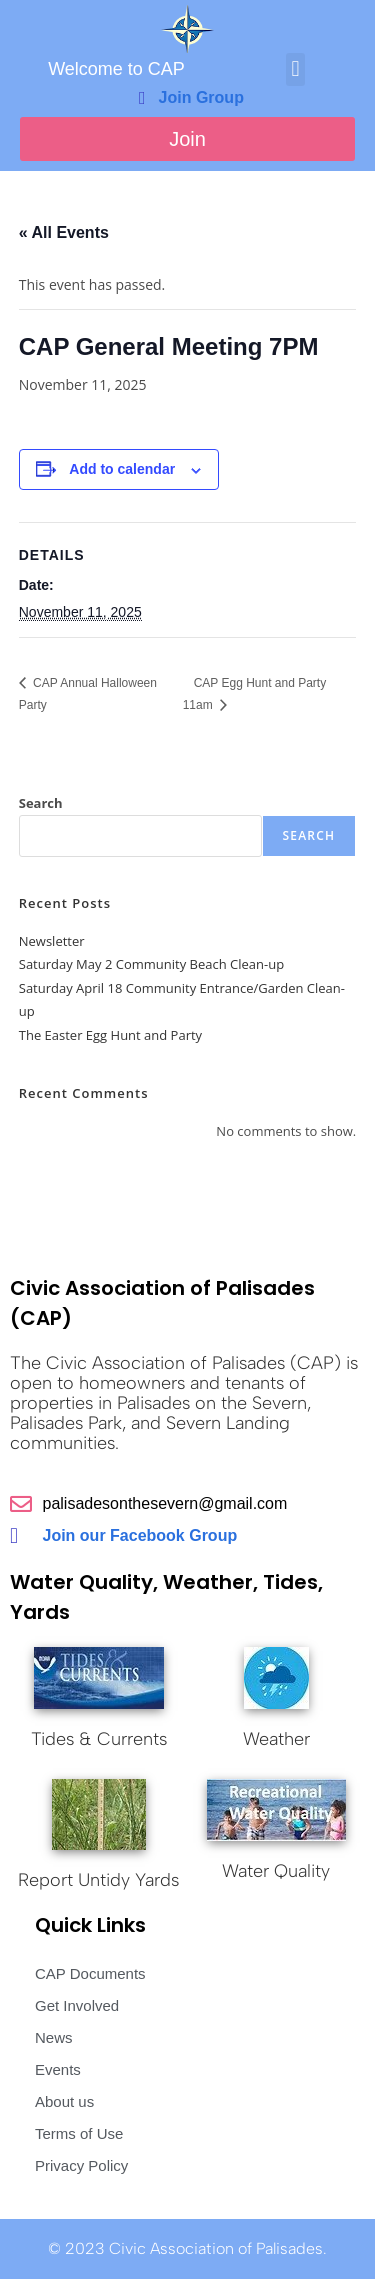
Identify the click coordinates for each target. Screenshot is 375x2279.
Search (41, 803)
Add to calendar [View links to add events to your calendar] (122, 469)
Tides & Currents (99, 1739)
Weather (276, 1739)
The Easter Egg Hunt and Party (110, 1035)
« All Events (64, 232)
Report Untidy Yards (98, 1880)
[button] (295, 69)
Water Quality (276, 1871)
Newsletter (52, 941)
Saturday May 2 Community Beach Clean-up (151, 964)
